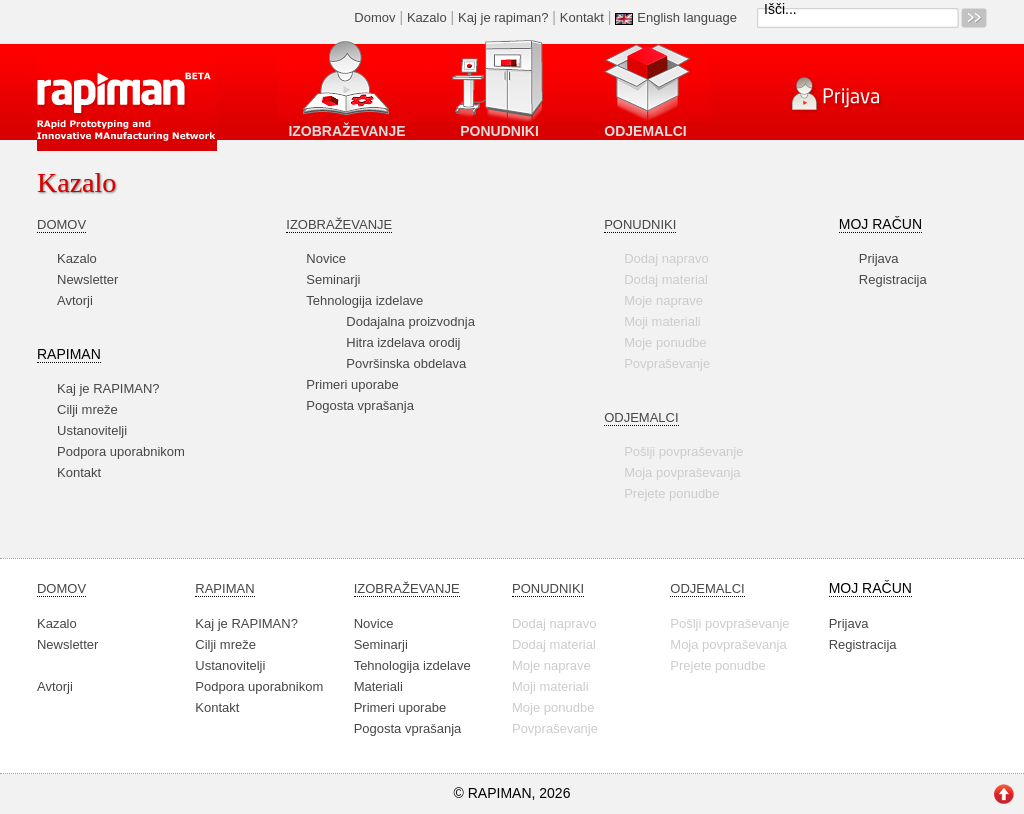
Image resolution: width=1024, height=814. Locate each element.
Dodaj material (666, 279)
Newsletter (87, 279)
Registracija (893, 279)
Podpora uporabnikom (121, 451)
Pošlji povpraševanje (683, 451)
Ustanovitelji (92, 430)
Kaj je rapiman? (503, 17)
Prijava (879, 258)
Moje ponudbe (665, 342)
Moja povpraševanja (682, 472)
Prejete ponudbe (671, 493)
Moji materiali (662, 321)
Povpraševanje (667, 363)
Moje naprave (663, 300)
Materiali (378, 686)
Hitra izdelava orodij (403, 342)
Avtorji (75, 300)
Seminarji (333, 279)
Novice (326, 258)
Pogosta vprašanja (360, 405)
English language (687, 17)
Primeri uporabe (352, 384)
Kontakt (582, 17)
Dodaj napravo (666, 258)
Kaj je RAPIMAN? (108, 388)
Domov (374, 17)
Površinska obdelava (406, 363)
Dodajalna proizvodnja (410, 321)
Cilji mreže (87, 409)
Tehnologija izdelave (364, 300)
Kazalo (427, 17)
